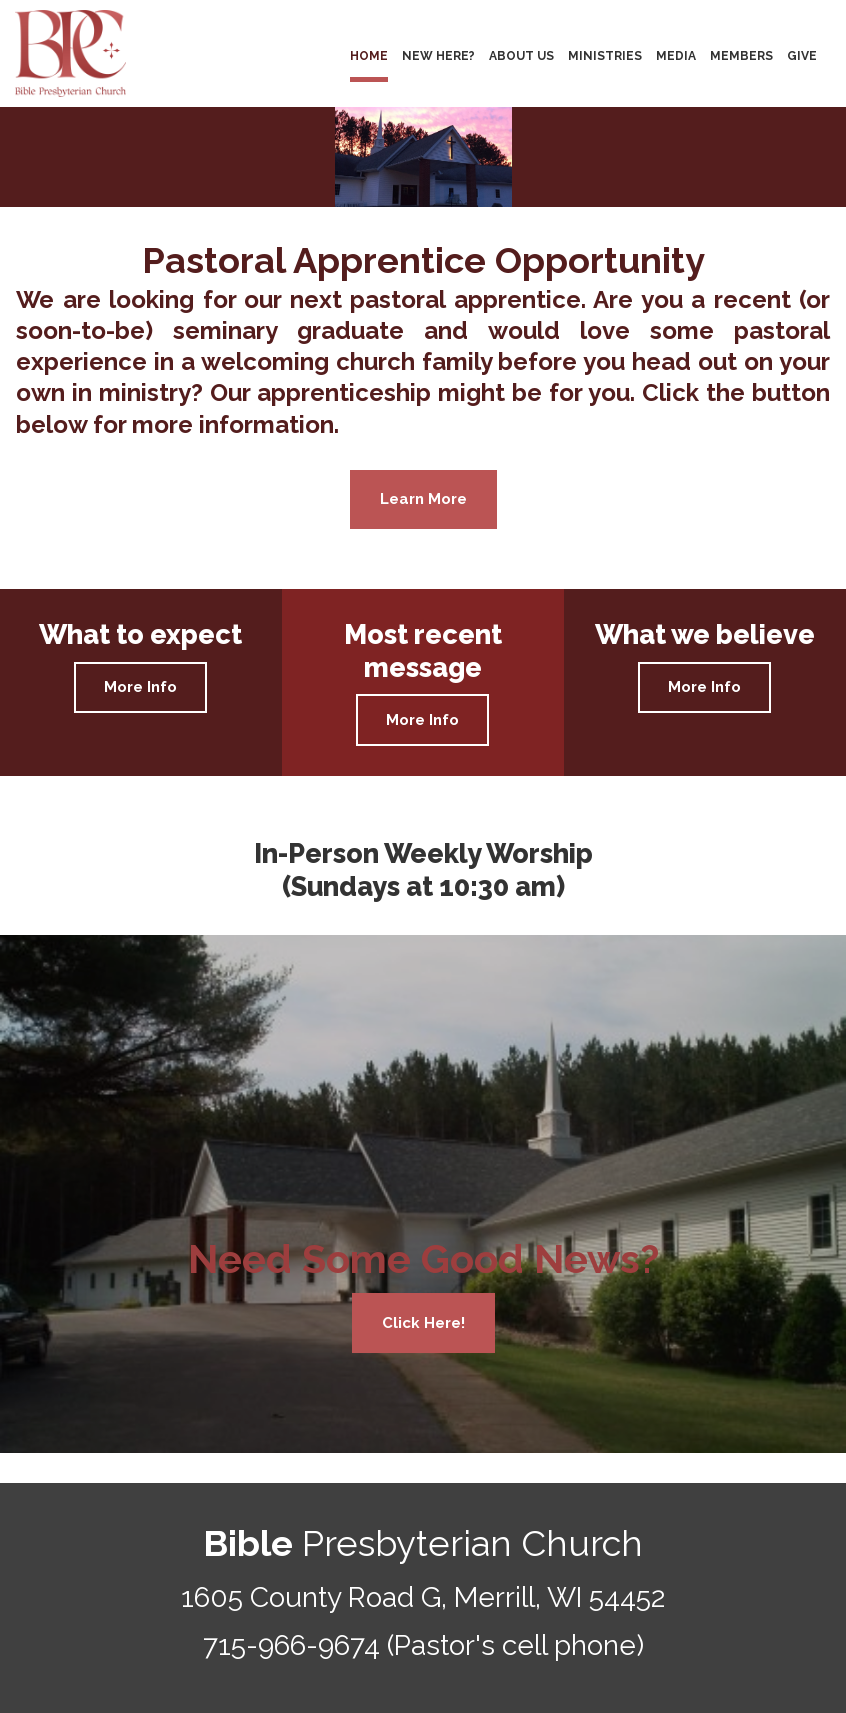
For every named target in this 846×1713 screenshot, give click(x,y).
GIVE (802, 56)
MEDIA (676, 56)
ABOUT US (521, 56)
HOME (369, 56)
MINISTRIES (605, 56)
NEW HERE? (438, 56)
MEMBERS (741, 56)
